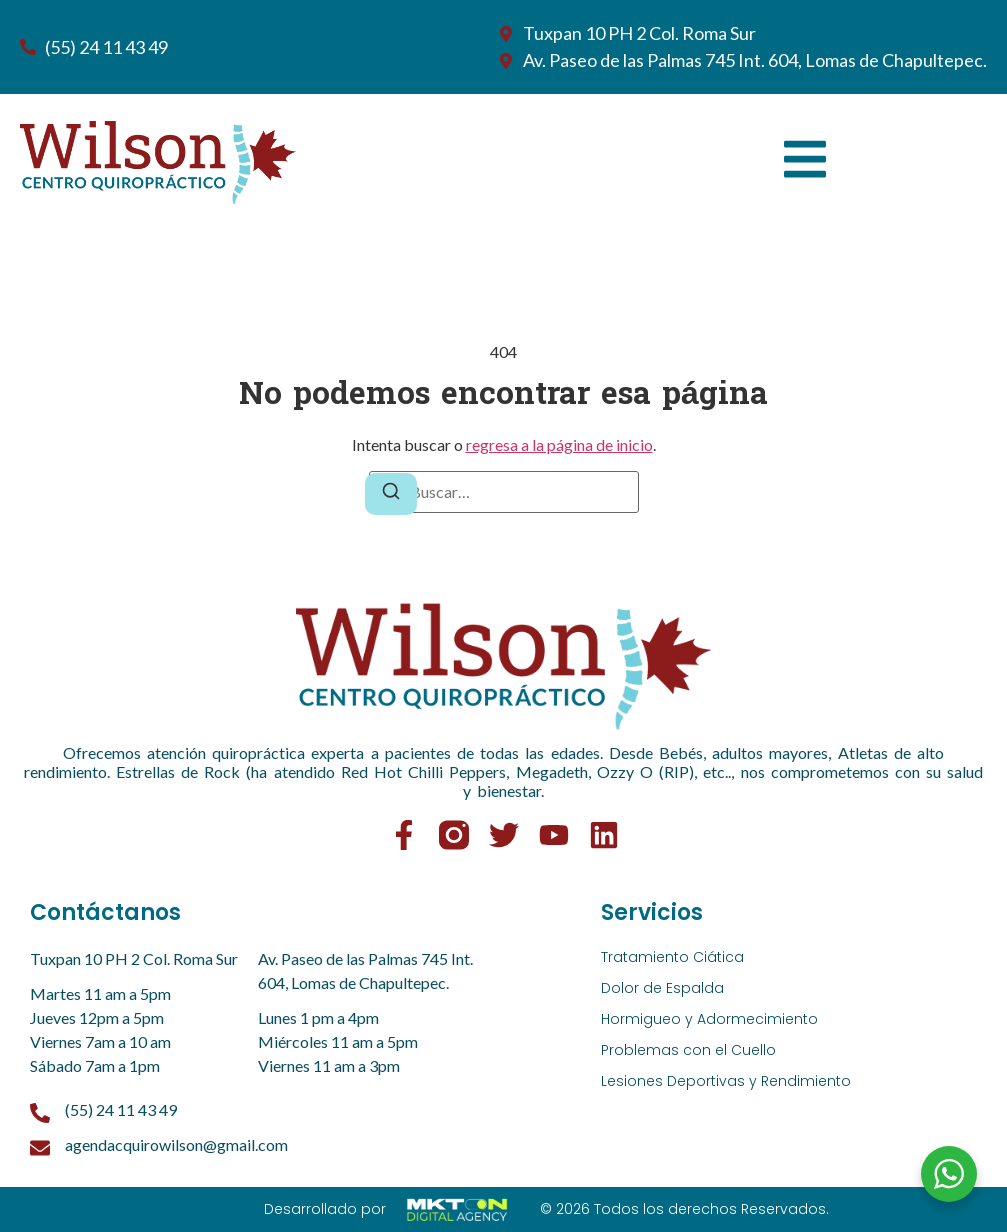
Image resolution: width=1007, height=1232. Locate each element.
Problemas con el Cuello (688, 1050)
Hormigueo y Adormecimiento (709, 1019)
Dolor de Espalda (662, 988)
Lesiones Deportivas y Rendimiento (726, 1081)
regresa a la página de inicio (559, 444)
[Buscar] (391, 494)
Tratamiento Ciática (672, 957)
